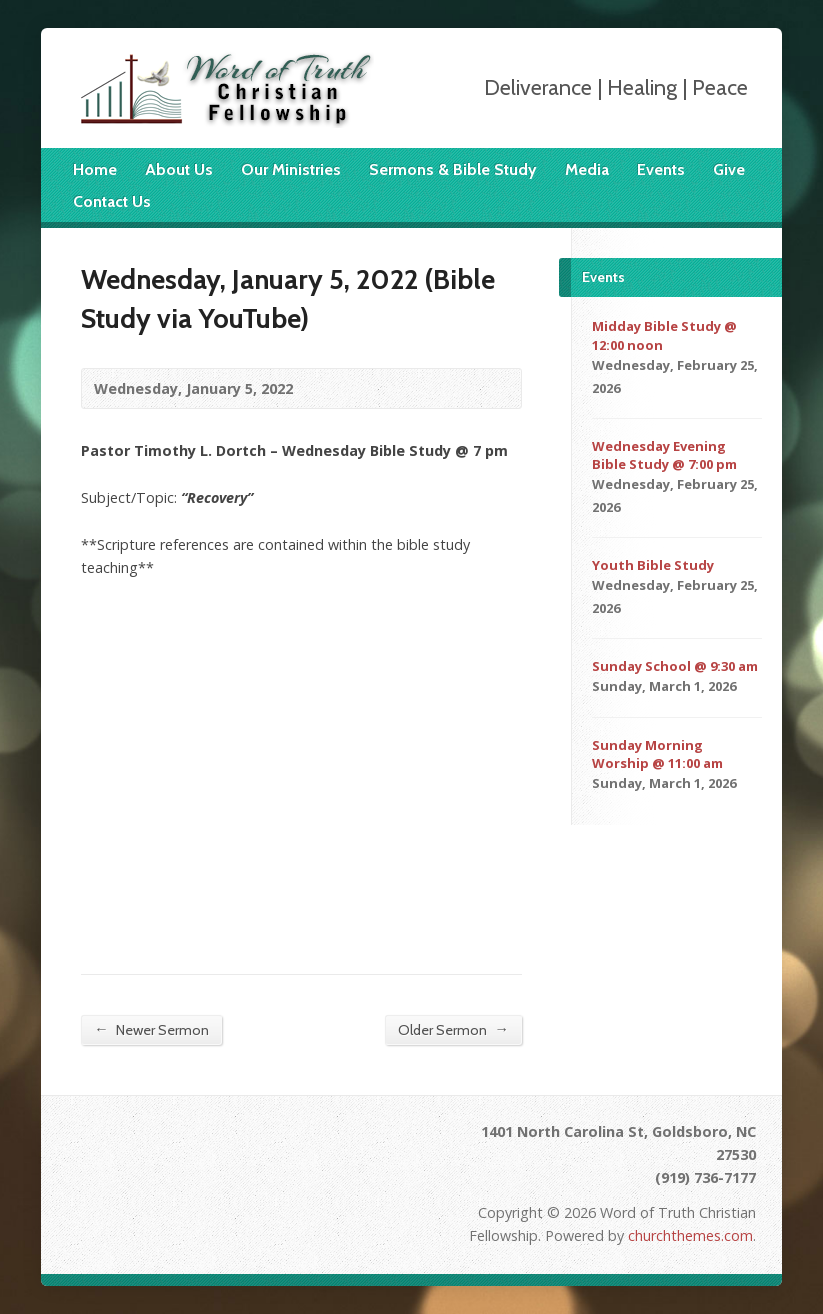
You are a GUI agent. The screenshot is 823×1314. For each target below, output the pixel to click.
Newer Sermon (151, 1029)
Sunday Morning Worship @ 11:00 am (657, 754)
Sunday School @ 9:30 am (675, 666)
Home (95, 169)
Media (587, 169)
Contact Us (112, 201)
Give (729, 169)
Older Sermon (453, 1029)
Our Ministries (291, 169)
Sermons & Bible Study (453, 169)
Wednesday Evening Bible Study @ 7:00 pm (664, 455)
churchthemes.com (690, 1235)
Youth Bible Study (653, 565)
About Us (179, 169)
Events (661, 169)
